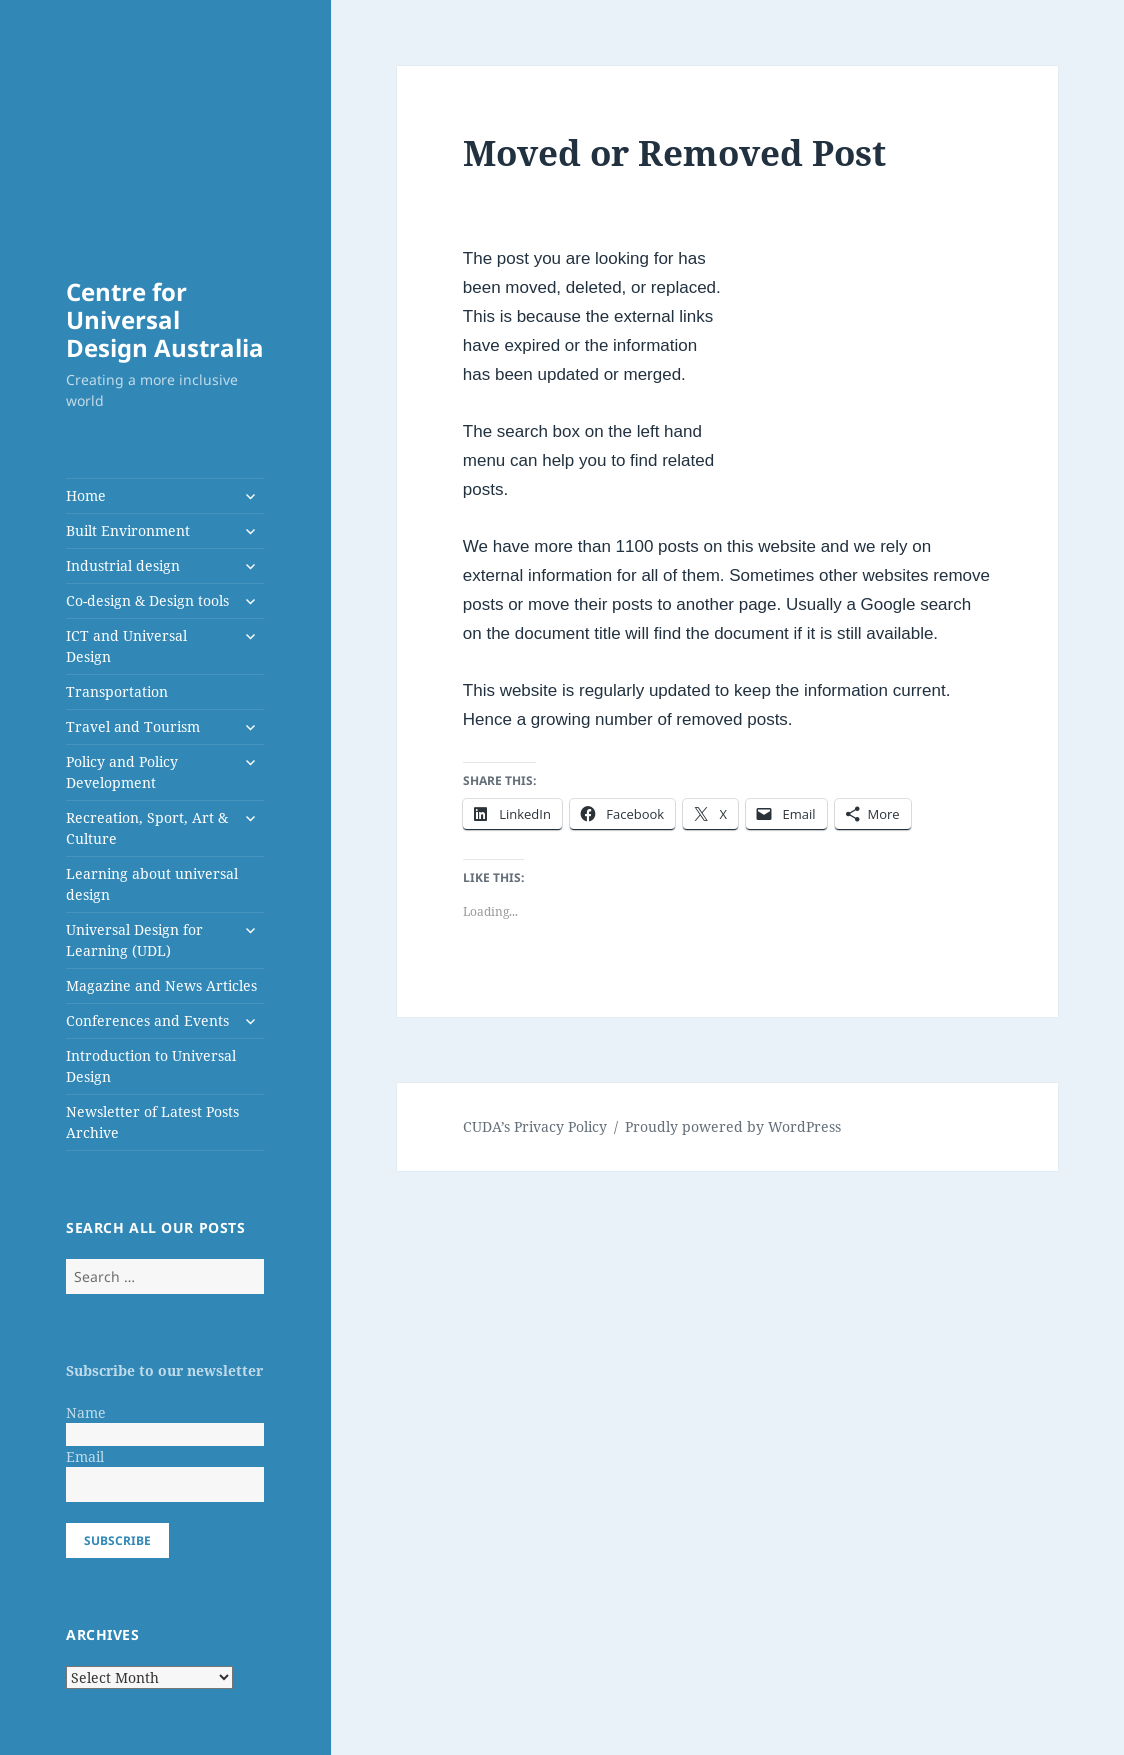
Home (86, 495)
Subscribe (117, 1540)
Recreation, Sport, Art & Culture (147, 828)
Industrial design (123, 565)
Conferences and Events (147, 1020)
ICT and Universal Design (126, 646)
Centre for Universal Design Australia (165, 319)
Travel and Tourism (133, 726)
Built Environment (128, 530)
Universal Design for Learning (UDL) (134, 940)
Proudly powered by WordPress (733, 1126)
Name (86, 1412)
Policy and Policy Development (122, 772)
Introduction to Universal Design (151, 1066)
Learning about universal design (152, 884)
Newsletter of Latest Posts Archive (152, 1122)
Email (85, 1456)
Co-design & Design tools (147, 600)
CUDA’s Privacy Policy (535, 1126)
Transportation (117, 691)
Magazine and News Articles (161, 985)
